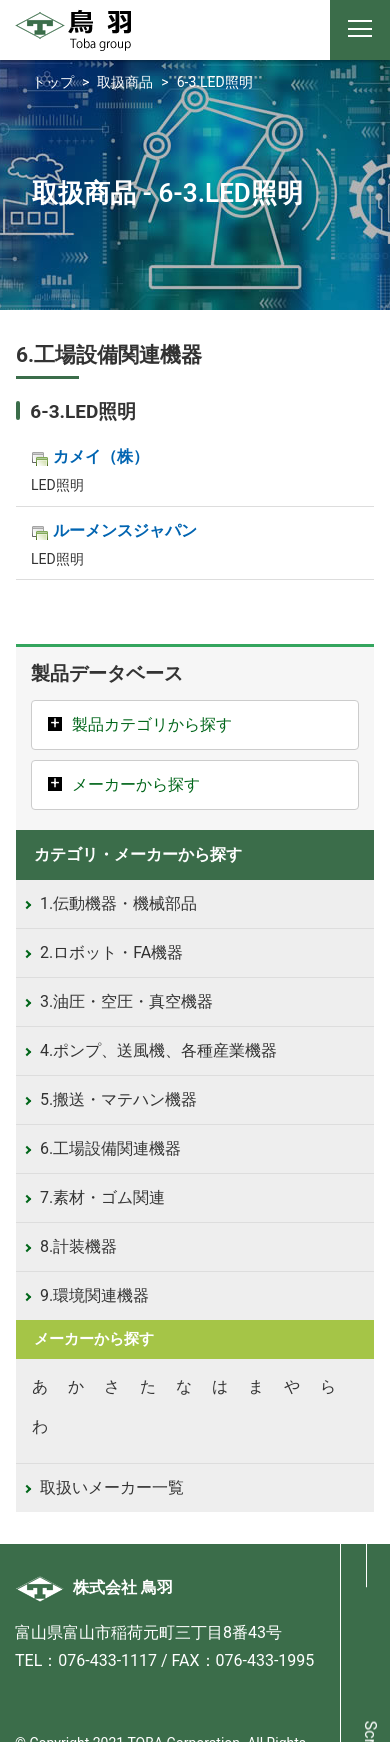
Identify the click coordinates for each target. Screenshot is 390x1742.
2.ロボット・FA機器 (111, 952)
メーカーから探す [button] (136, 784)
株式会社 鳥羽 (94, 1587)
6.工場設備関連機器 (110, 1148)
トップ (53, 82)
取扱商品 (125, 82)
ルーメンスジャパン (125, 530)
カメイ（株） (101, 456)
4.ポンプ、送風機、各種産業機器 (158, 1050)
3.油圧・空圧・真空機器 (126, 1001)
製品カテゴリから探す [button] (152, 724)
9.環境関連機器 (94, 1295)
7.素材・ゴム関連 (102, 1197)
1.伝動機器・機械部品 (118, 903)
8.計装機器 (78, 1246)
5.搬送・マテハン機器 (118, 1099)
